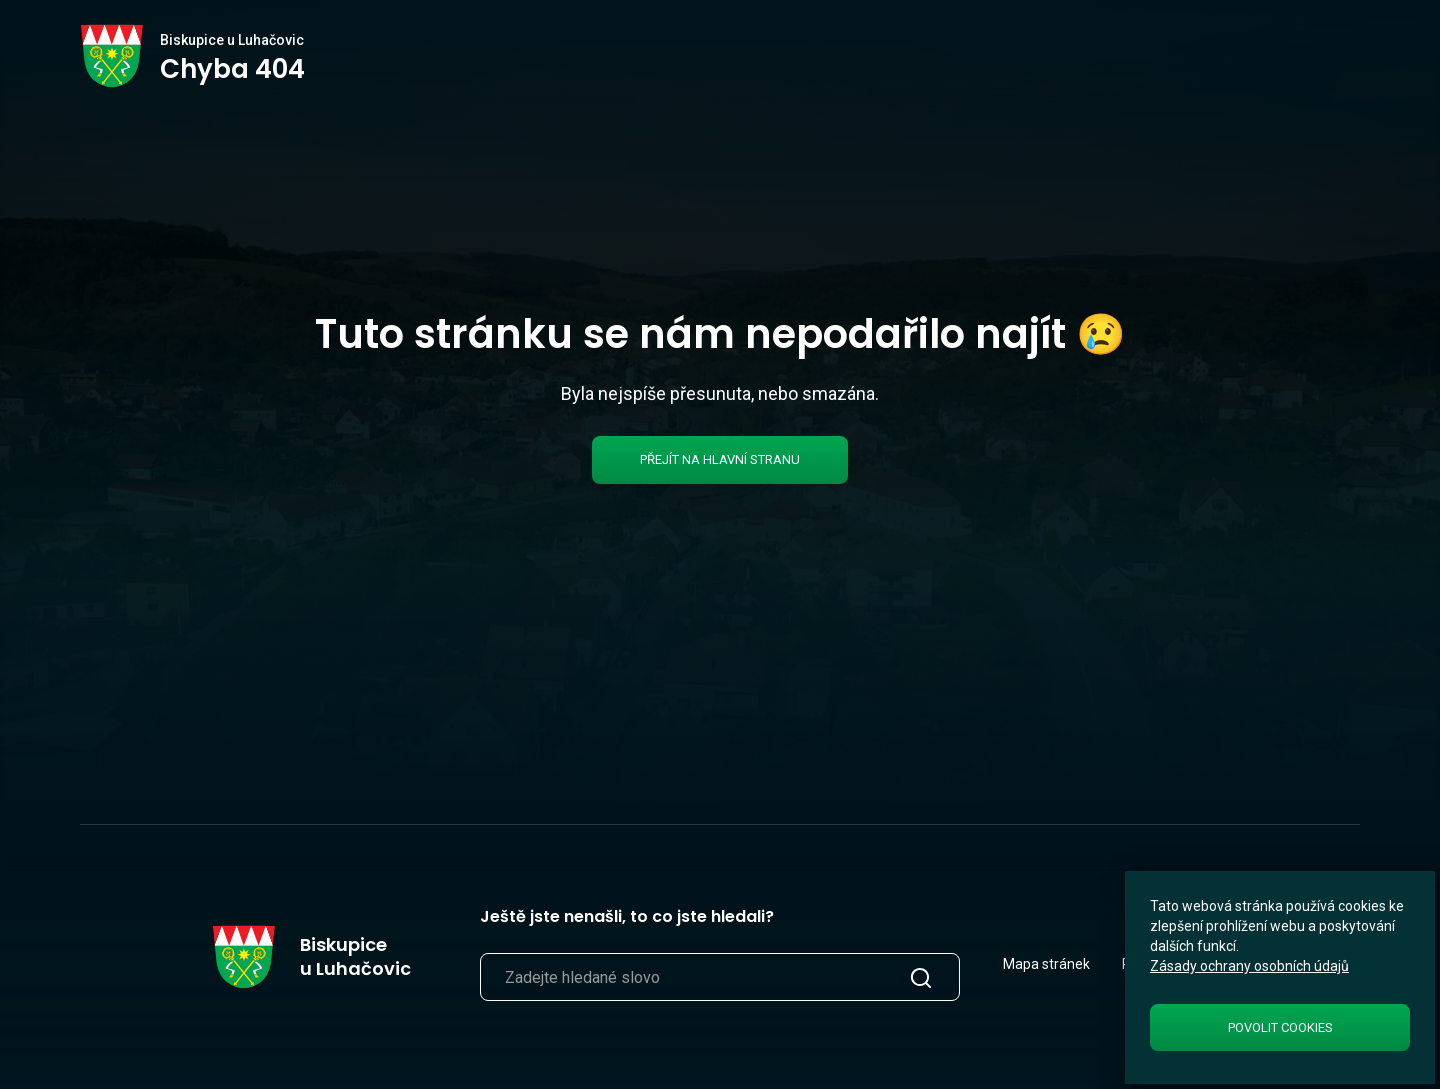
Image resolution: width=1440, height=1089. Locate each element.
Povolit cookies (1280, 1027)
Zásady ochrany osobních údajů (1249, 966)
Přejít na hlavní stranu (720, 459)
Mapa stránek (1046, 964)
